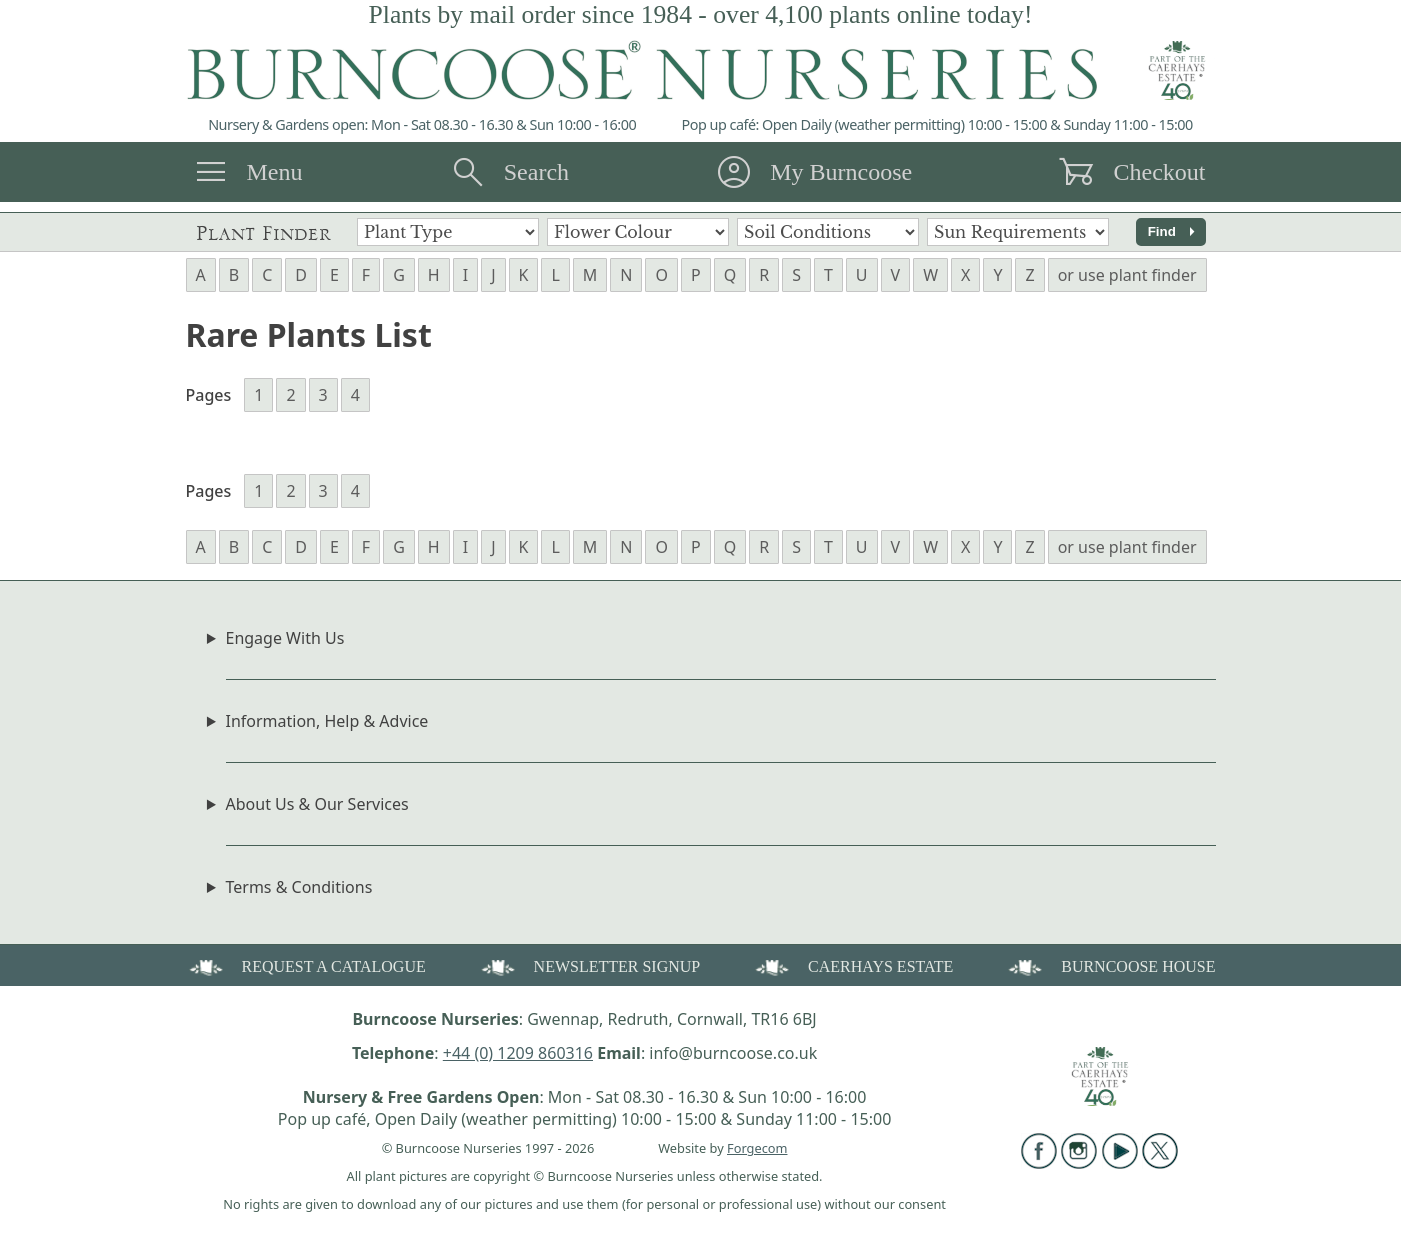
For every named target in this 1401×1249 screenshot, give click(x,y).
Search (536, 172)
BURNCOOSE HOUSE (1110, 965)
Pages (209, 395)
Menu (275, 172)
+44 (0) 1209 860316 (518, 1053)
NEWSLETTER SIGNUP (589, 965)
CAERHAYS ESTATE (852, 965)
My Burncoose (841, 172)
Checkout (1159, 172)
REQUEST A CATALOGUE (306, 965)
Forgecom (757, 1148)
